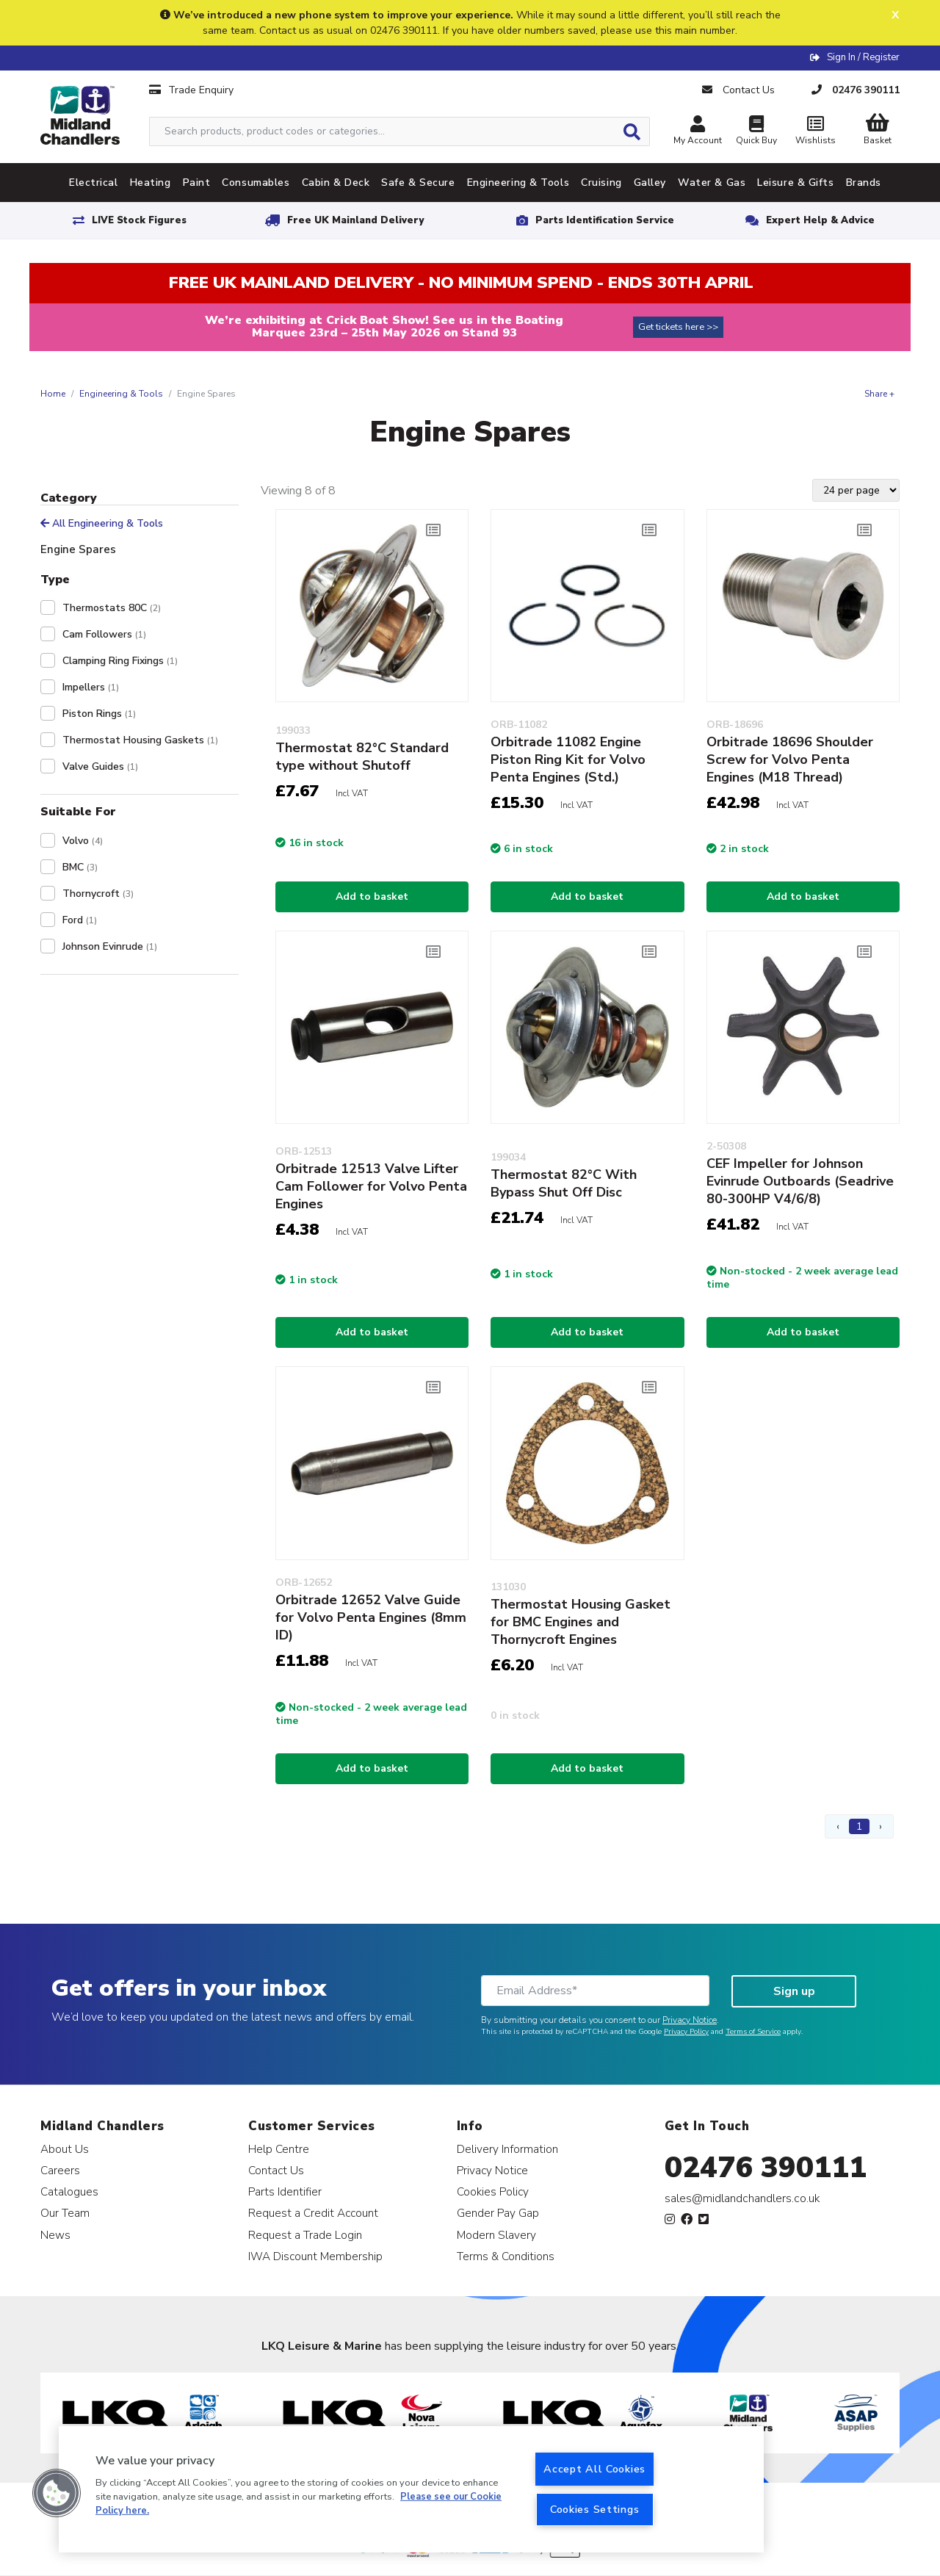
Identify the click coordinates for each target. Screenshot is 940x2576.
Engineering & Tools (121, 394)
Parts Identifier (285, 2191)
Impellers (90, 687)
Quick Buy (756, 132)
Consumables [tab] (255, 183)
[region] (411, 2489)
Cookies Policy (493, 2191)
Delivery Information (507, 2149)
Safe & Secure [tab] (418, 183)
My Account (697, 132)
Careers (60, 2170)
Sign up (794, 1991)
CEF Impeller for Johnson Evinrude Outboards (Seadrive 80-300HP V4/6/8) (800, 1181)
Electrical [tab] (93, 183)
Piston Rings (99, 714)
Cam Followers (104, 634)
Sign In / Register (863, 57)
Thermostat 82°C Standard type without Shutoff (362, 756)
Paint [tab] (197, 183)
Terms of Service (753, 2032)
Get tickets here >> (678, 326)
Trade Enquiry (191, 90)
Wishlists (815, 132)
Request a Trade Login (305, 2235)
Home (52, 394)
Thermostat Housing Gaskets (140, 740)
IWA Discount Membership (315, 2256)
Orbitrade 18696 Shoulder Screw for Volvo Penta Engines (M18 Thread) (789, 759)
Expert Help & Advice (820, 220)
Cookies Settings (595, 2509)
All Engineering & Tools (101, 523)
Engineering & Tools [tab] (518, 183)
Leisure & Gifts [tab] (795, 183)
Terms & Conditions (505, 2256)
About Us (64, 2149)
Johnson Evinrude (109, 946)
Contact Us (276, 2170)
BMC (80, 867)
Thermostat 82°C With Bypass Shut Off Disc (564, 1183)
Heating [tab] (150, 183)
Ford (79, 920)
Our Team (65, 2212)
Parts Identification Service (604, 220)
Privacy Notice (689, 2020)
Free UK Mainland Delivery (355, 220)
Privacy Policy (686, 2032)
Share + (879, 394)
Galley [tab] (650, 183)
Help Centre (278, 2149)
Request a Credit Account (313, 2212)
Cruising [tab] (601, 183)
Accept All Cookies (594, 2468)
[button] (56, 2493)
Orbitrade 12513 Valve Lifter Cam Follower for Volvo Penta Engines (371, 1186)
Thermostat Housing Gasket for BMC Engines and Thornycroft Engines (580, 1621)
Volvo (82, 841)
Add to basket (372, 896)
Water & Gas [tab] (711, 183)
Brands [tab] (863, 183)
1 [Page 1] (859, 1826)
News (55, 2235)
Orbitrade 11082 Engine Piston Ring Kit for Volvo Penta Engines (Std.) (568, 759)
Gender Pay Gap (498, 2212)
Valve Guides (100, 766)
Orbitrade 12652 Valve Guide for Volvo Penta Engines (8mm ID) (370, 1617)
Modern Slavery (496, 2235)
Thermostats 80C (111, 608)
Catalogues (69, 2191)
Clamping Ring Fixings (120, 661)
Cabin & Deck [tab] (336, 183)
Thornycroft (98, 894)
